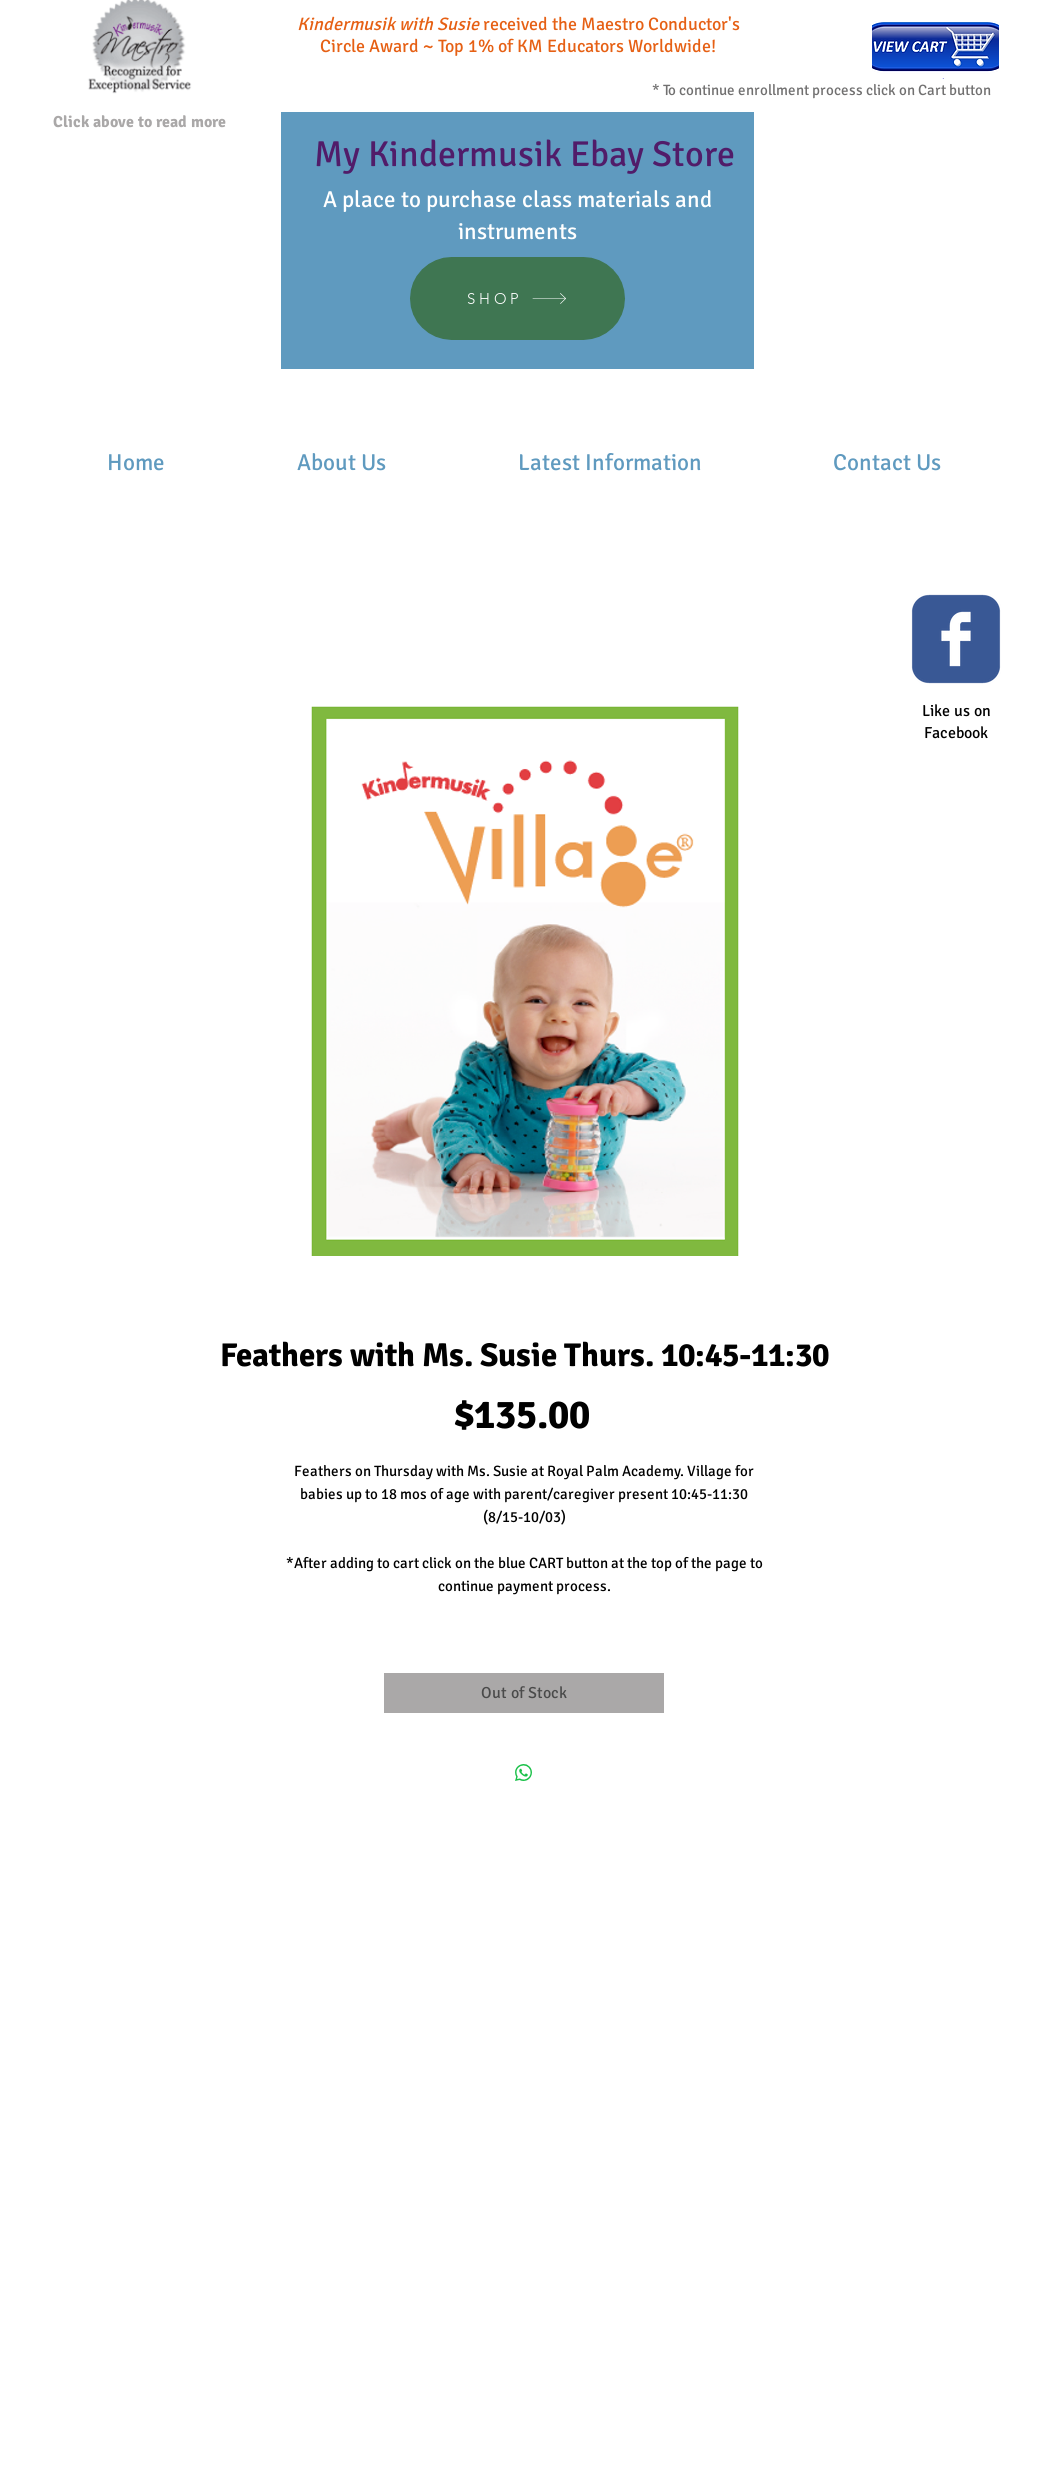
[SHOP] (517, 298)
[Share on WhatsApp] (524, 1773)
